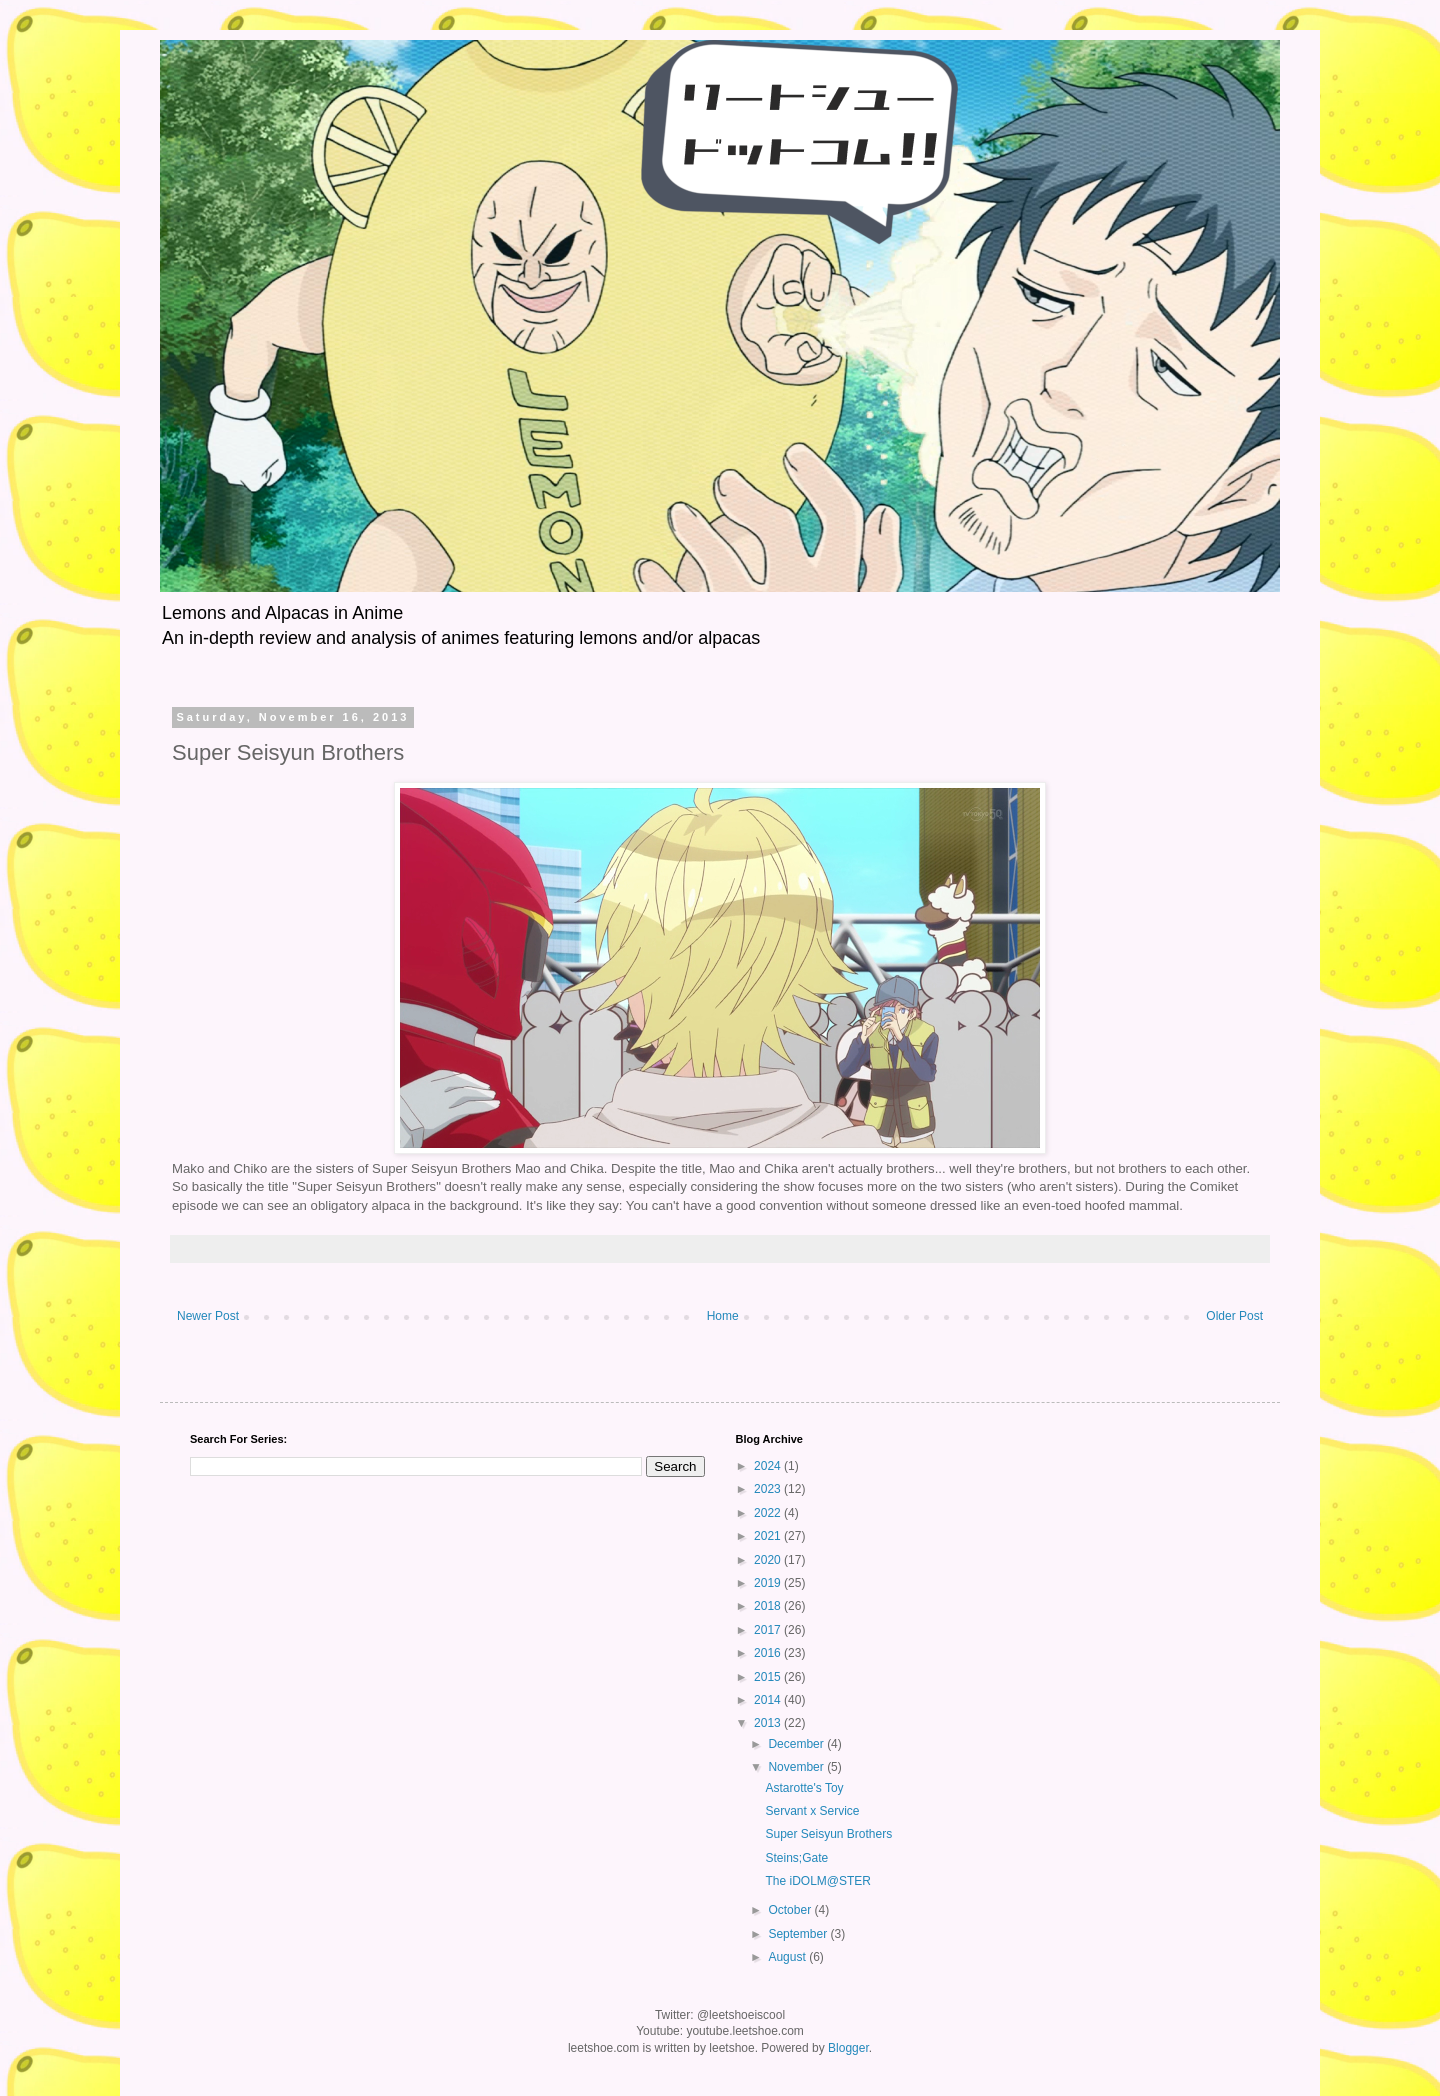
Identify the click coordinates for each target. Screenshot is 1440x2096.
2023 (769, 1489)
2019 (769, 1583)
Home (723, 1316)
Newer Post (208, 1316)
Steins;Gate (796, 1858)
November (797, 1767)
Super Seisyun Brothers (828, 1834)
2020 (769, 1560)
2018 (769, 1606)
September (799, 1934)
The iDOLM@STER (818, 1881)
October (791, 1910)
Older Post (1234, 1316)
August (788, 1957)
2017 (769, 1630)
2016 (769, 1653)
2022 (769, 1513)
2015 (769, 1677)
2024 (769, 1466)
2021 (769, 1536)
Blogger (848, 2048)
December (797, 1744)
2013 (769, 1723)
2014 (769, 1700)
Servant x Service (812, 1811)
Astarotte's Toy (804, 1788)
